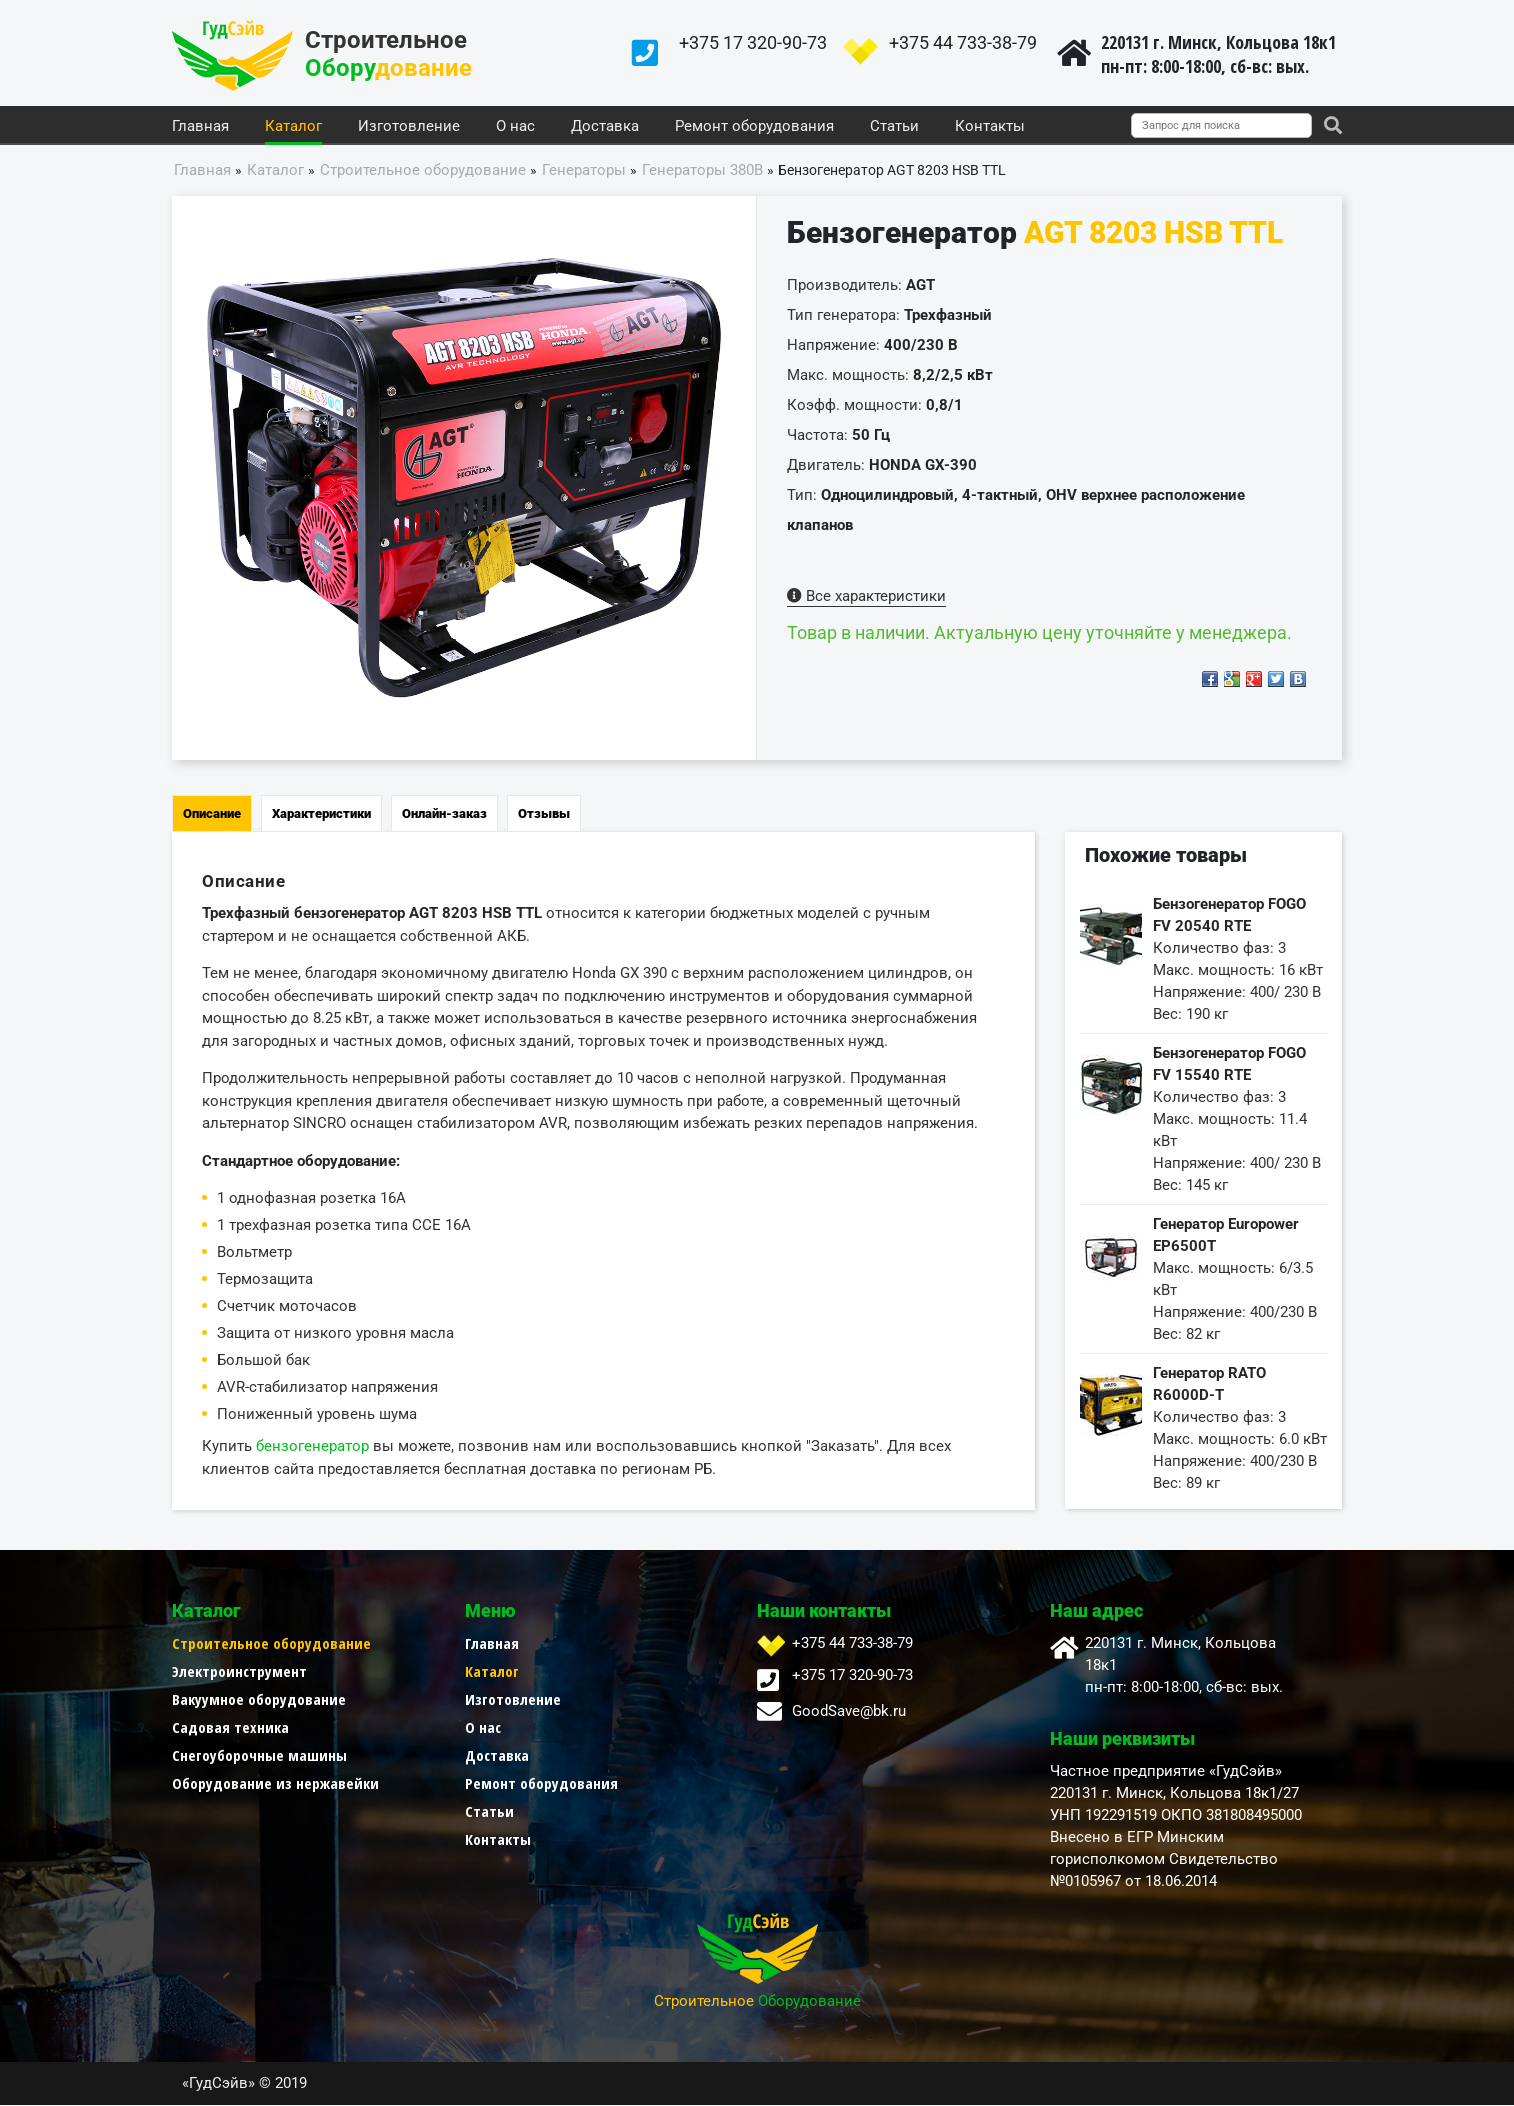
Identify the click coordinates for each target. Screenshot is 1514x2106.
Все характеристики (866, 597)
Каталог (293, 127)
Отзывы (544, 814)
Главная (200, 127)
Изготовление (409, 127)
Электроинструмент (239, 1672)
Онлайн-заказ (444, 814)
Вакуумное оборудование (259, 1700)
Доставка (605, 127)
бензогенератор (312, 1447)
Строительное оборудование (271, 1644)
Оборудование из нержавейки (275, 1784)
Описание (212, 814)
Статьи (894, 127)
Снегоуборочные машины (259, 1756)
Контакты (990, 127)
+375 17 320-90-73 (753, 42)
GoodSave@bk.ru (849, 1712)
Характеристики (321, 814)
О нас (515, 127)
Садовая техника (230, 1728)
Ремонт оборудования (754, 127)
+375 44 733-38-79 (963, 42)
